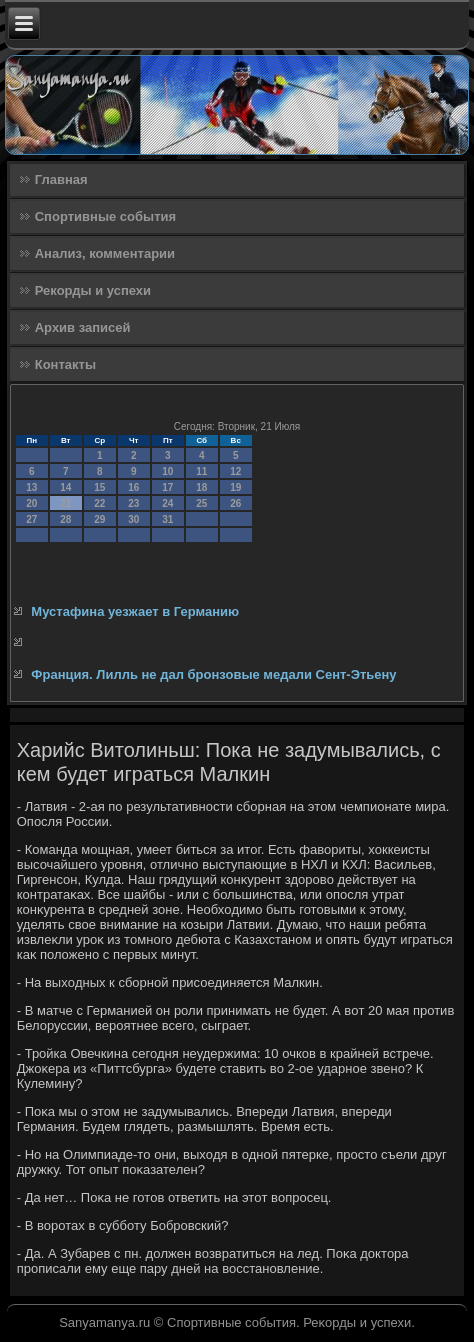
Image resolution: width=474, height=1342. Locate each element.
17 (167, 487)
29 (99, 519)
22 (99, 503)
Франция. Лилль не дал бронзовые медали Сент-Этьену (213, 674)
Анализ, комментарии (105, 253)
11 (201, 471)
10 (167, 471)
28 (65, 519)
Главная (61, 179)
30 (133, 519)
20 (31, 503)
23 (133, 503)
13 (31, 487)
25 (201, 503)
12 (235, 471)
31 (167, 519)
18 (201, 487)
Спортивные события (105, 216)
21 (65, 503)
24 (167, 503)
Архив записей (83, 327)
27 (31, 519)
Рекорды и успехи (93, 290)
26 (235, 503)
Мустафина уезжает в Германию (135, 611)
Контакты (65, 364)
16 (133, 487)
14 (65, 487)
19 (235, 487)
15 (99, 487)
